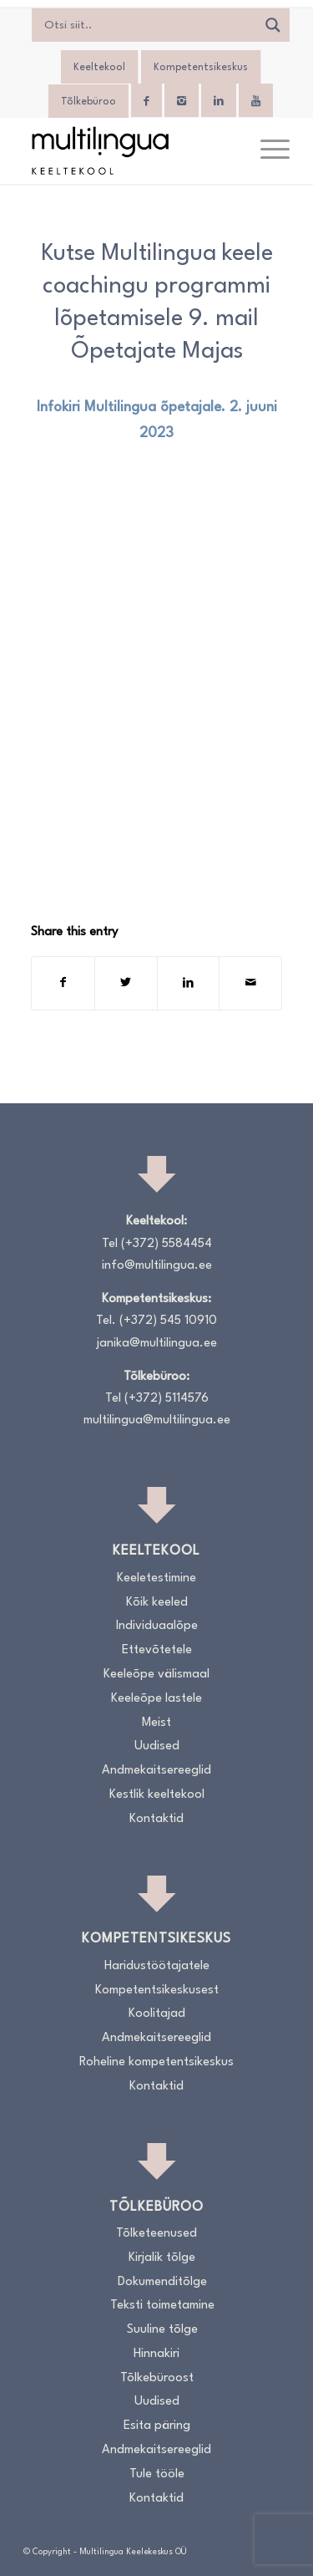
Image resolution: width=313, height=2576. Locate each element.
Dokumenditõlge (162, 2282)
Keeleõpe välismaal (156, 1674)
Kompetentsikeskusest (157, 1990)
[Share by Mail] (250, 983)
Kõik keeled (157, 1602)
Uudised (156, 1746)
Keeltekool (99, 68)
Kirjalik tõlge (162, 2258)
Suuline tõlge (162, 2330)
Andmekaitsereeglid (156, 1770)
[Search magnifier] (273, 25)
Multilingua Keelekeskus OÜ (133, 2552)
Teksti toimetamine (162, 2305)
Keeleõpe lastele (156, 1699)
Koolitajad (157, 2014)
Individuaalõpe (157, 1626)
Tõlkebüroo (88, 102)
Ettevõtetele (157, 1650)
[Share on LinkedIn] (189, 983)
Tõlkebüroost (157, 2378)
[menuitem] (267, 150)
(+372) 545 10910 (168, 1321)
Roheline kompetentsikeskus (156, 2062)
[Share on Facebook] (63, 983)
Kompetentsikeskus (201, 68)
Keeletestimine (156, 1578)
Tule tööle (156, 2474)
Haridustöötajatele (157, 1966)
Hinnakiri (156, 2354)
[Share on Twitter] (126, 983)
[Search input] (148, 25)
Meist (156, 1723)
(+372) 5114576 (166, 1398)
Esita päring (157, 2426)
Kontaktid (156, 1819)
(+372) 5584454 (166, 1244)
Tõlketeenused (156, 2233)
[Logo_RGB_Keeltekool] (129, 150)
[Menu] (267, 150)
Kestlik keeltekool (156, 1795)
